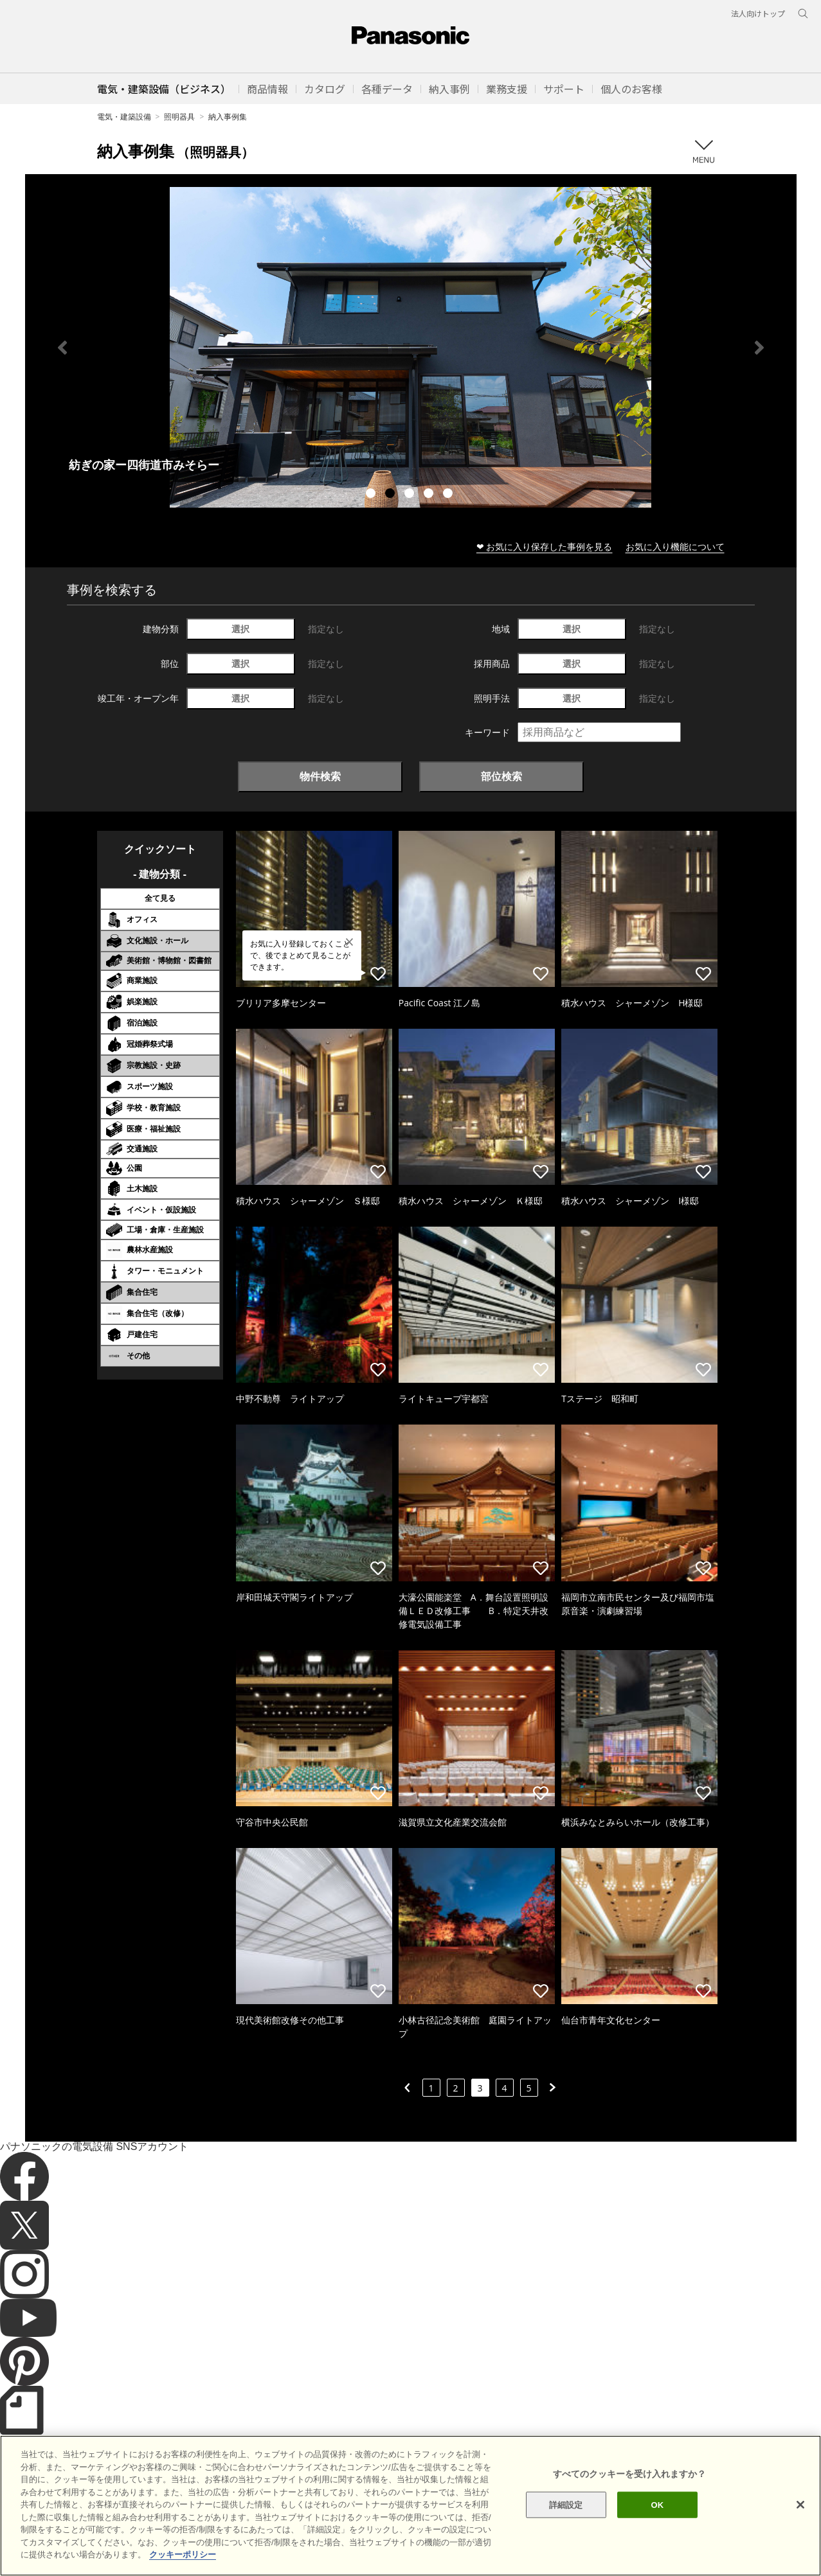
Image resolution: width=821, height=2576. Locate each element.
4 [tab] (430, 494)
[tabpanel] (411, 347)
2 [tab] (391, 494)
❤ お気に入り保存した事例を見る (544, 546)
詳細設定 (566, 2504)
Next (759, 347)
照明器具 (179, 116)
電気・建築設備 (124, 116)
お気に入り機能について (675, 546)
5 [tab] (449, 494)
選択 (240, 629)
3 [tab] (410, 494)
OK (657, 2504)
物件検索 (320, 776)
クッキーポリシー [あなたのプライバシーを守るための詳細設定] (182, 2554)
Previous (62, 347)
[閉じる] (800, 2505)
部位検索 (501, 776)
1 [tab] (372, 494)
